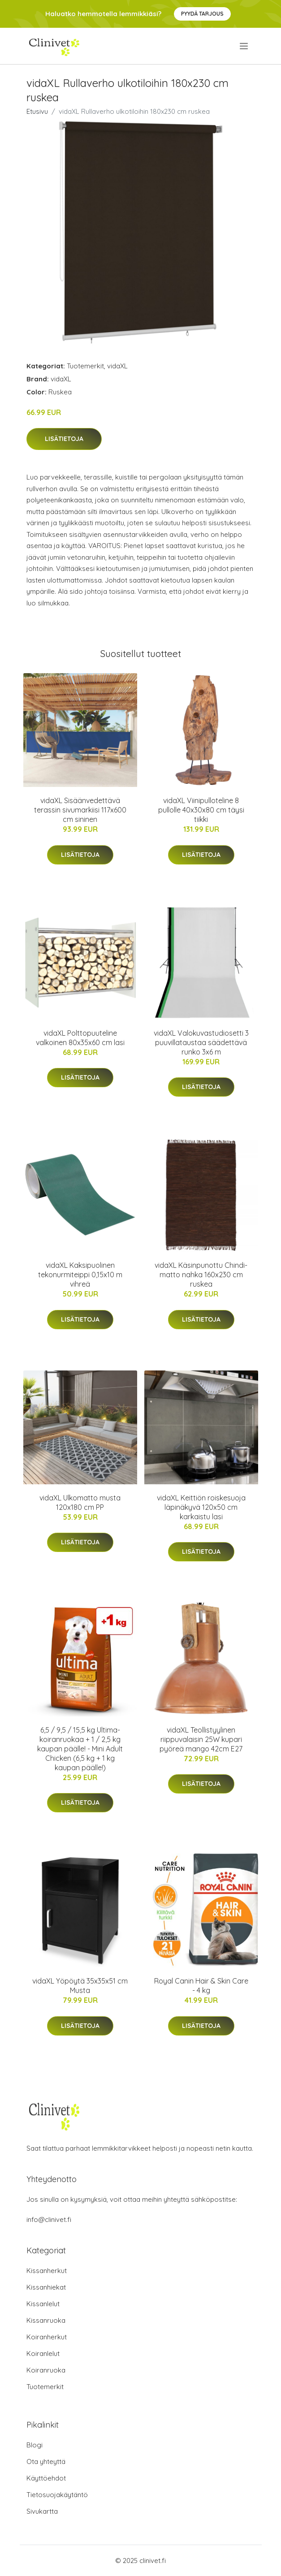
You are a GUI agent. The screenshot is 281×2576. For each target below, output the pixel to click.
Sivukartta (42, 2511)
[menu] (244, 46)
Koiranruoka (45, 2370)
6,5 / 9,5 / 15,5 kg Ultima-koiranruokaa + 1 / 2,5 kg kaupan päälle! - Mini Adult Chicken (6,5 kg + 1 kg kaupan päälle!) (80, 1748)
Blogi (34, 2445)
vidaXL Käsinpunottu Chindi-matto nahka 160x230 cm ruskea (201, 1274)
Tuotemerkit (85, 366)
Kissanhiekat (46, 2287)
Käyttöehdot (46, 2478)
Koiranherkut (46, 2337)
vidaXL (117, 366)
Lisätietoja (64, 439)
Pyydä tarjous (202, 13)
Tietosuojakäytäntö (57, 2494)
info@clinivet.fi (48, 2219)
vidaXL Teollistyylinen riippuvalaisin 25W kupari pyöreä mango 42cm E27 (201, 1739)
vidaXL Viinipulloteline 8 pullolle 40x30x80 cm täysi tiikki (201, 810)
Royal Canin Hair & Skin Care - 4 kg (201, 1985)
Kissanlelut (43, 2303)
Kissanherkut (46, 2270)
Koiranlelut (43, 2353)
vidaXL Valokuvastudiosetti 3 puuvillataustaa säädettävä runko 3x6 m (201, 1042)
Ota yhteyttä (45, 2461)
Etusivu (37, 111)
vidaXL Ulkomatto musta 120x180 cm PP (80, 1502)
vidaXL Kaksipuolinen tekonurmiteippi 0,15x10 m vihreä (80, 1274)
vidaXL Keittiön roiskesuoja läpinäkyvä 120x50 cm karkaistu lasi (201, 1507)
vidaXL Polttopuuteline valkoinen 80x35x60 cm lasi (80, 1038)
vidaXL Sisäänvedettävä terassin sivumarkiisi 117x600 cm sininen (80, 810)
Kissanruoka (45, 2320)
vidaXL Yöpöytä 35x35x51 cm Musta (80, 1985)
